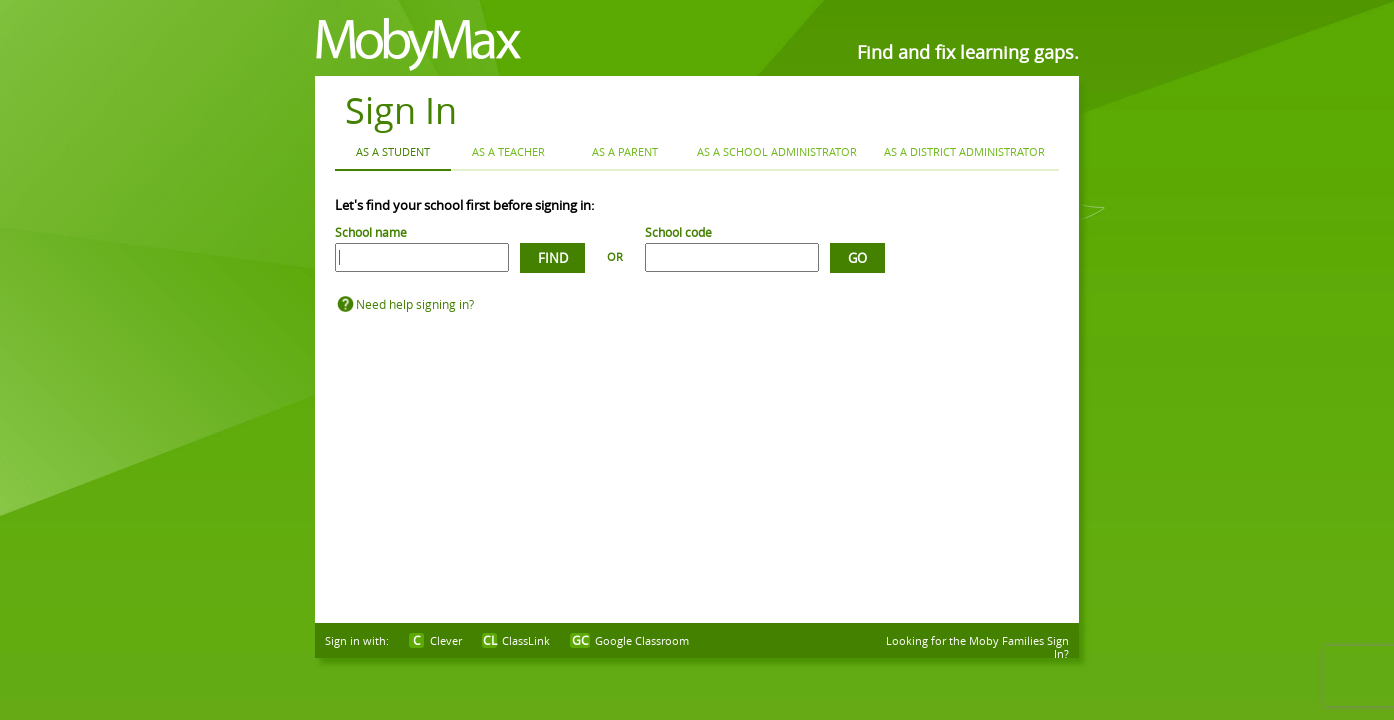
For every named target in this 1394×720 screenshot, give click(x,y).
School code (678, 232)
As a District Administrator (964, 151)
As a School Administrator (777, 151)
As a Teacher (508, 151)
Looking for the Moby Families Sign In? (977, 647)
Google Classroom (642, 640)
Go (857, 258)
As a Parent (625, 151)
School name (371, 232)
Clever (446, 640)
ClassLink (526, 640)
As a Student (393, 151)
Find (553, 258)
